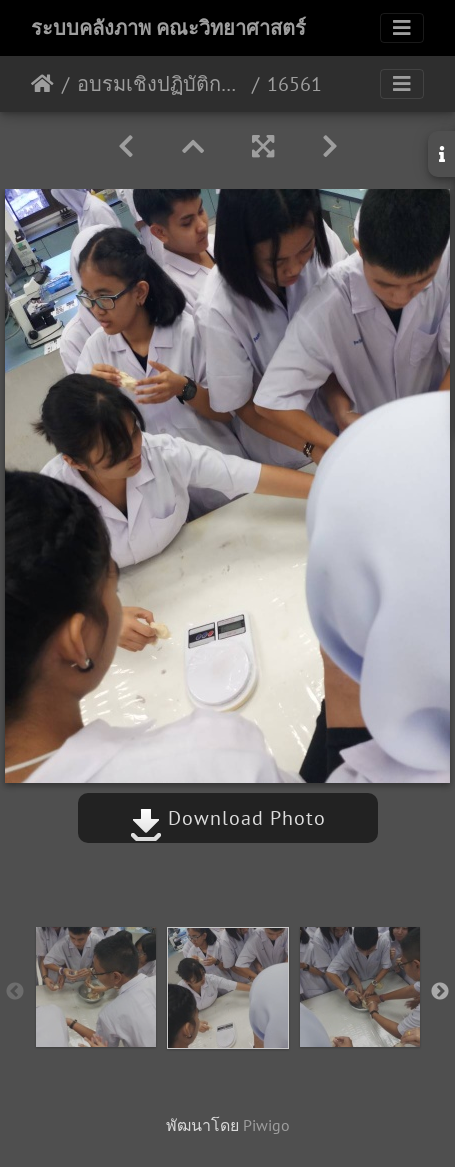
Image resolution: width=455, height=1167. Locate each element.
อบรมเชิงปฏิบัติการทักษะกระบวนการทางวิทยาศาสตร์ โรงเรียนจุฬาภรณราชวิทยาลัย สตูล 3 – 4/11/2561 (160, 84)
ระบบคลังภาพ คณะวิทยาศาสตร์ (168, 28)
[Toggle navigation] (402, 28)
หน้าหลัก (42, 84)
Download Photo (228, 818)
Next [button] (440, 992)
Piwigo (266, 1125)
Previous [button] (15, 992)
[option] (96, 987)
